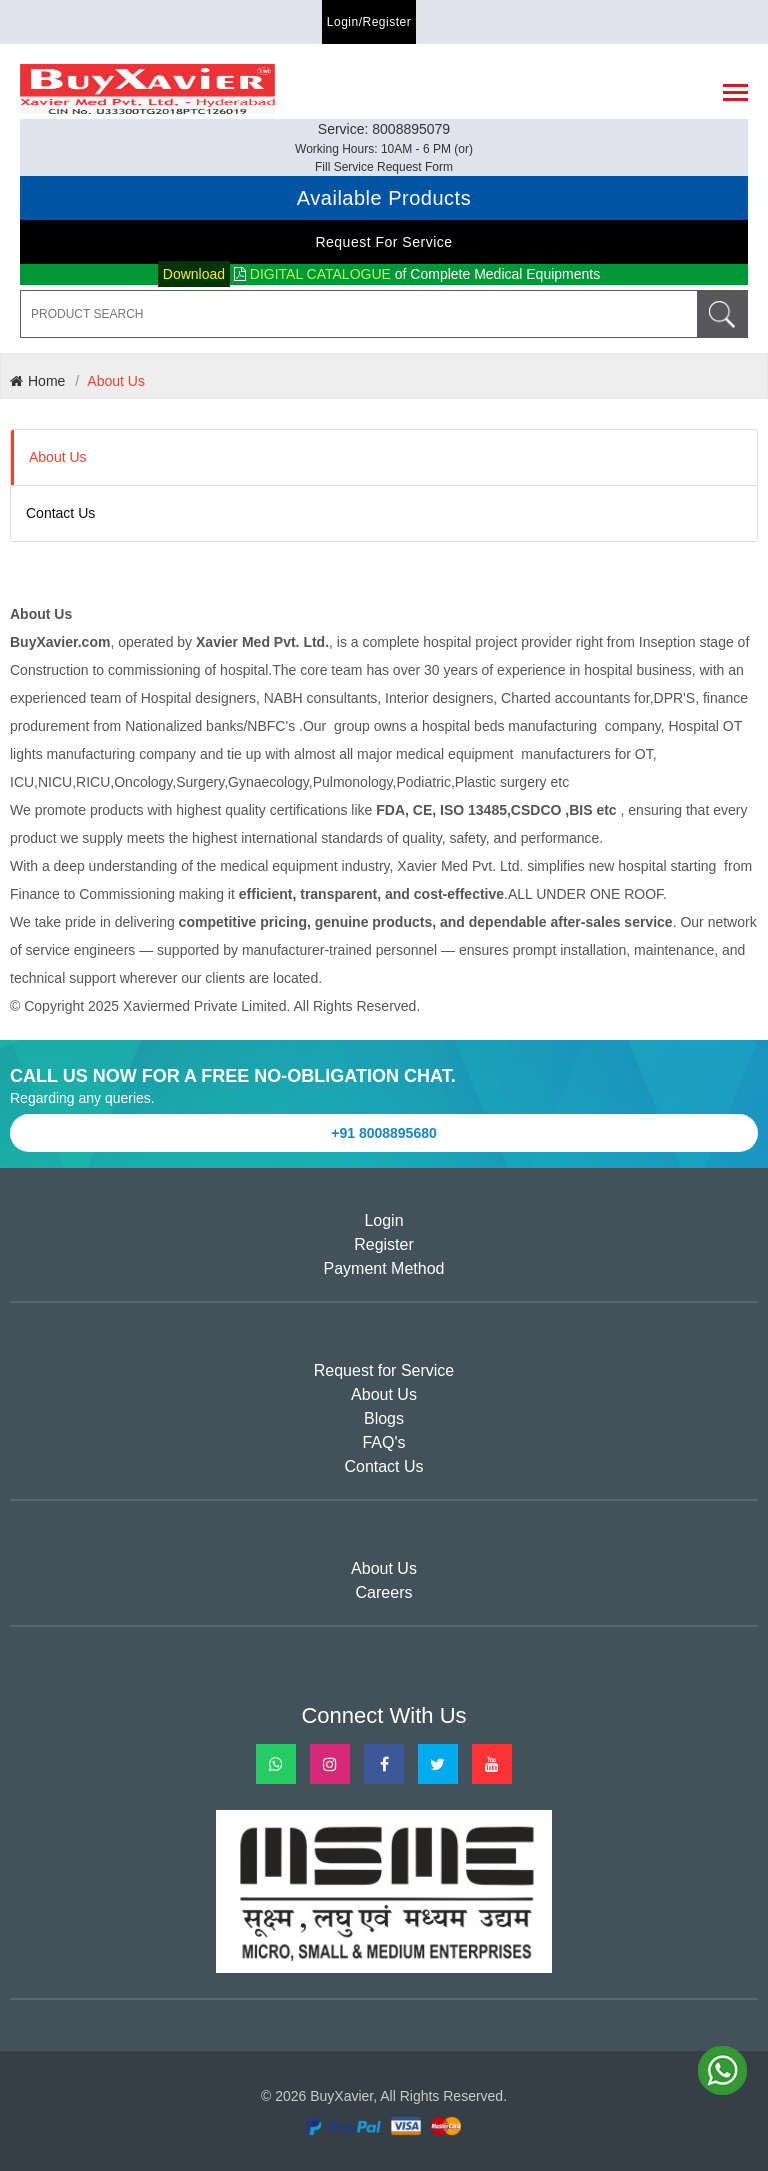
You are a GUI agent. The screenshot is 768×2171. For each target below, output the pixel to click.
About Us (116, 381)
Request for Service (383, 242)
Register (384, 1244)
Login (383, 1220)
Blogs (384, 1418)
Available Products (384, 198)
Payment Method (384, 1268)
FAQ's (383, 1442)
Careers (384, 1592)
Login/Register (369, 22)
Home (37, 381)
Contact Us (60, 513)
